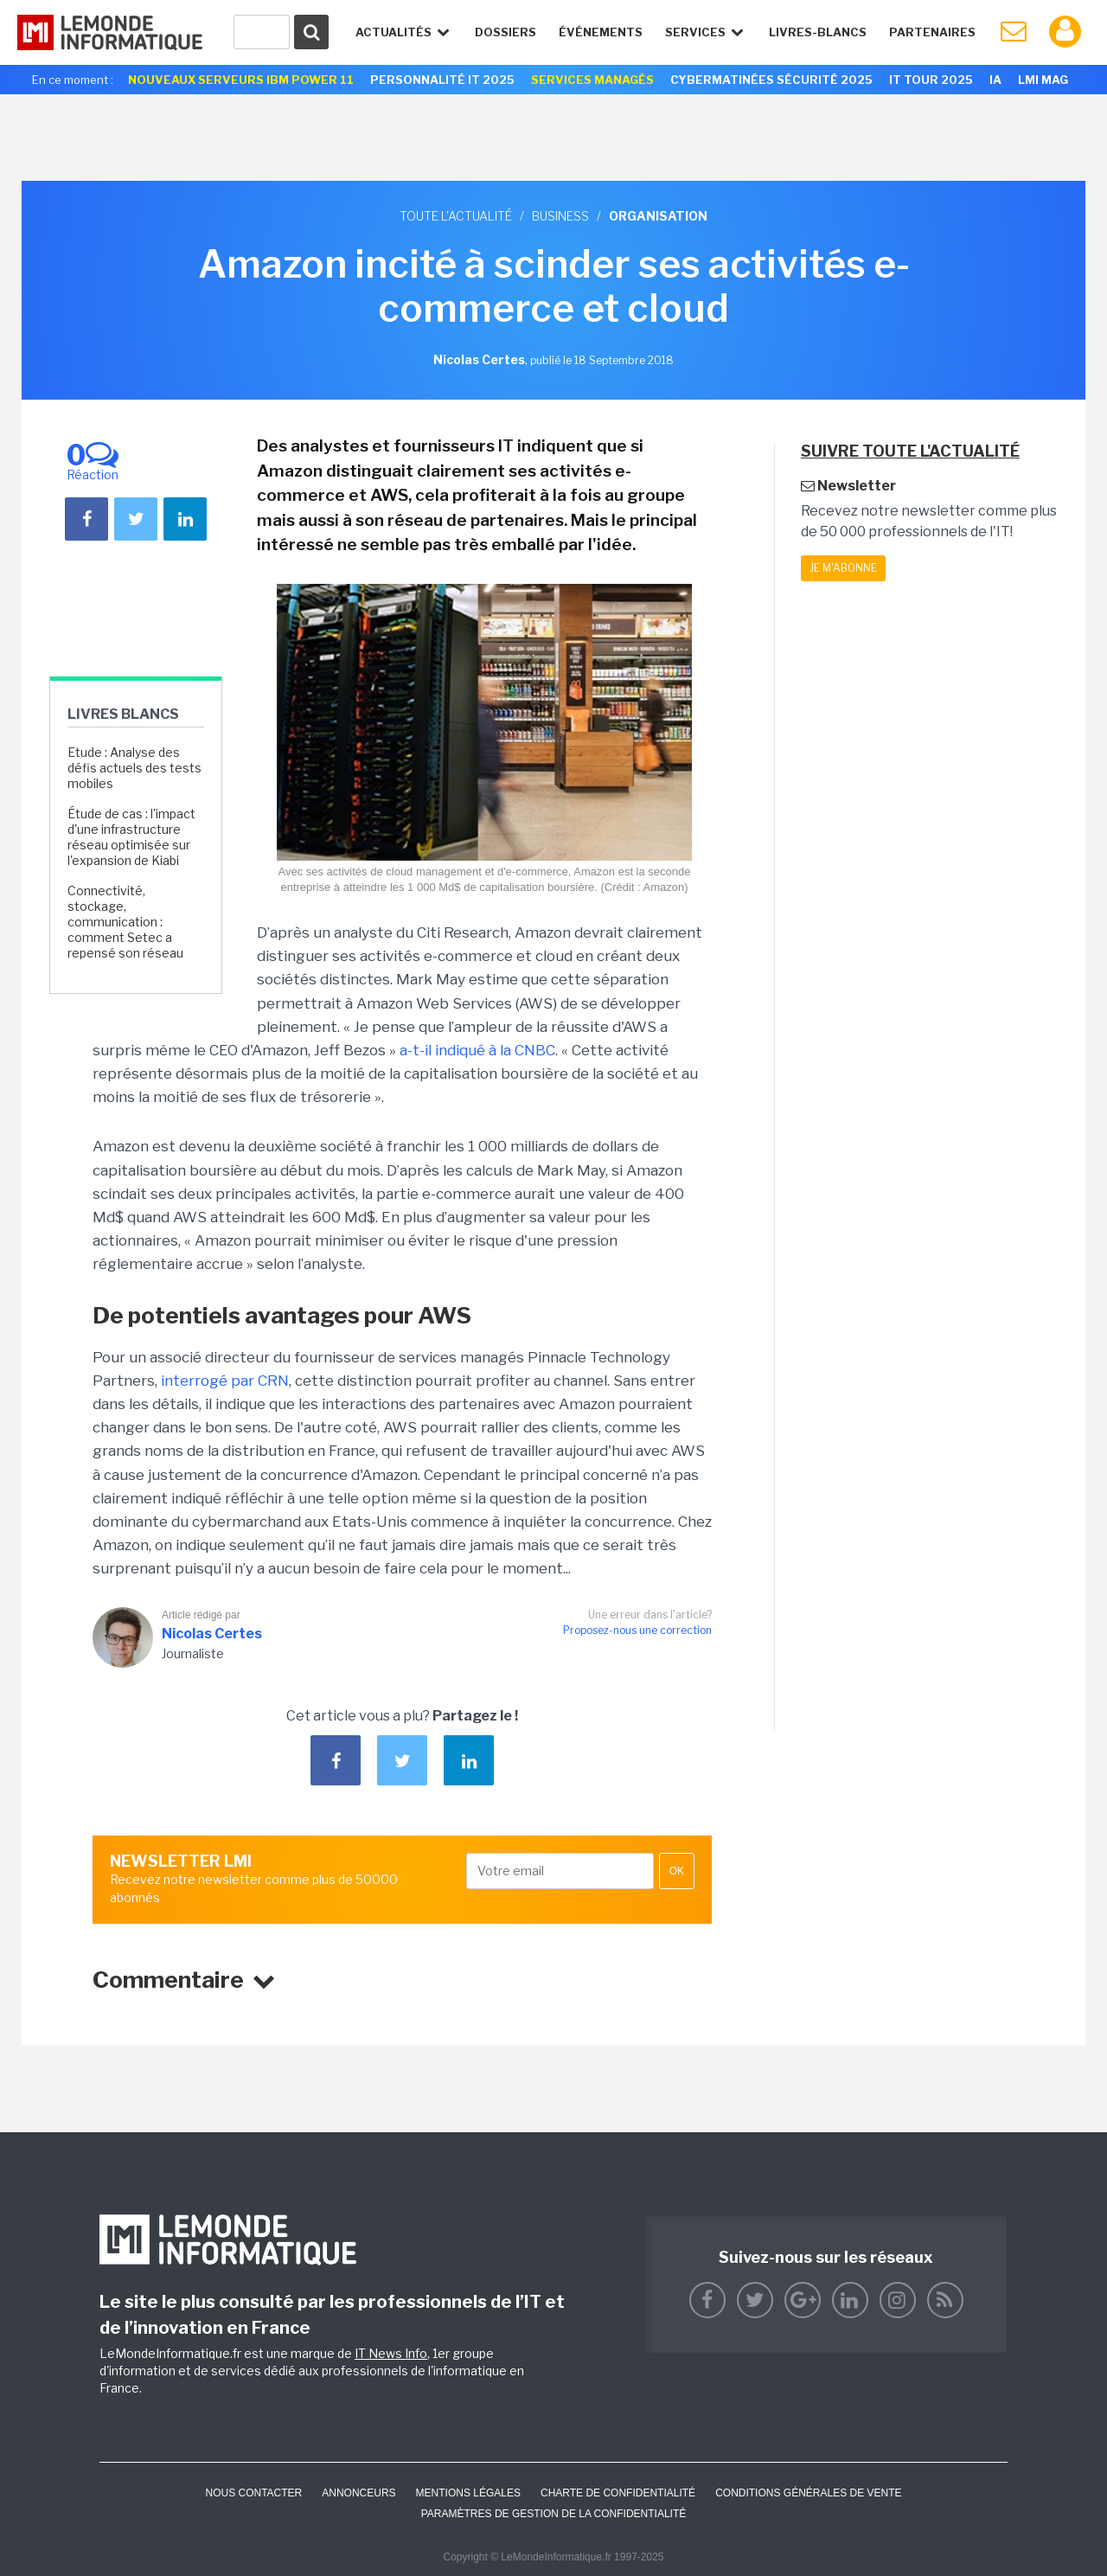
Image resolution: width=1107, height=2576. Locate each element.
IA (995, 80)
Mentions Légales (468, 2493)
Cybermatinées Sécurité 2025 (771, 80)
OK (676, 1871)
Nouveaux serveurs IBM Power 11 (241, 80)
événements (601, 32)
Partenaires (932, 32)
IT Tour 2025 (931, 80)
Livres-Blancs (818, 32)
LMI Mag (1043, 80)
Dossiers (505, 32)
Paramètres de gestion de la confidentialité (554, 2514)
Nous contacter (253, 2493)
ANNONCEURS (358, 2493)
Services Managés (592, 80)
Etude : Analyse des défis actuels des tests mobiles (134, 768)
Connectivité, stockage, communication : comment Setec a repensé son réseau (125, 922)
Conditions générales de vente (808, 2493)
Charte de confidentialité (618, 2493)
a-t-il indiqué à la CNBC (477, 1050)
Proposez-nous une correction (637, 1630)
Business (560, 215)
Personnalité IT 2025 (442, 80)
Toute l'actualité (456, 215)
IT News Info (391, 2353)
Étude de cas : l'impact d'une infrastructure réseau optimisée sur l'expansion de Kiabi (131, 837)
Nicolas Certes (212, 1633)
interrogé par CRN (225, 1380)
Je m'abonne (843, 567)
